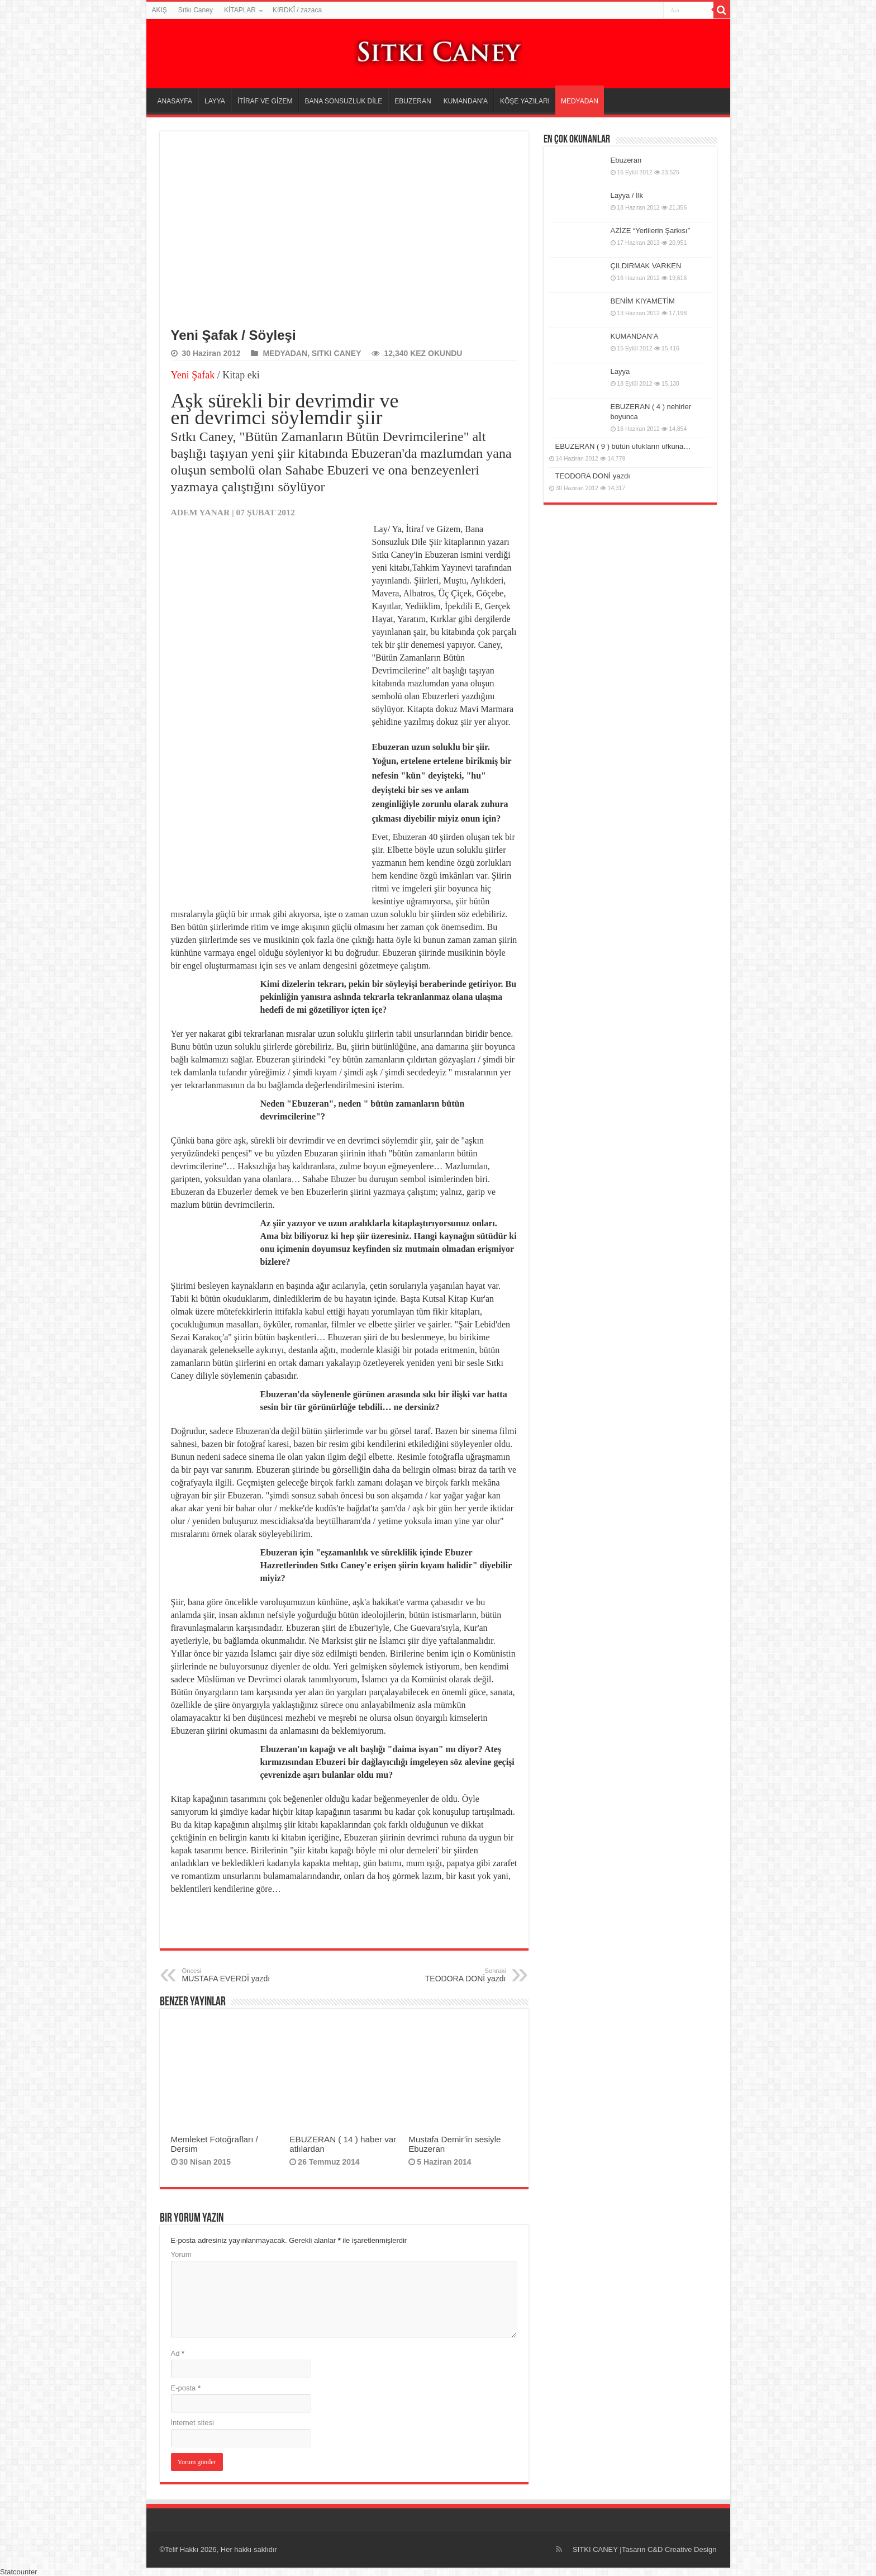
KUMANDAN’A (466, 101)
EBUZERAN (412, 101)
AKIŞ (159, 10)
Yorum (181, 2254)
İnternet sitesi (192, 2422)
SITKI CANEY (336, 353)
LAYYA (214, 101)
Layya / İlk (627, 195)
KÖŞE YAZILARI (525, 101)
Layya (620, 371)
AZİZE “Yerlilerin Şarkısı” (651, 230)
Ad (178, 2353)
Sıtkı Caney (195, 10)
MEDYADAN (579, 101)
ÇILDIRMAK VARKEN (646, 266)
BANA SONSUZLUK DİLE (344, 101)
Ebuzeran (626, 160)
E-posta (186, 2388)
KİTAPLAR (240, 10)
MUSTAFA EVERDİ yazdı (239, 1975)
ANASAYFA (175, 101)
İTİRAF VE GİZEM (265, 101)
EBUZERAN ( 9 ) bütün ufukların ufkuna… (623, 446)
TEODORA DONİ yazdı (449, 1975)
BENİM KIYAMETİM (643, 301)
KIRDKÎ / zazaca (297, 10)
